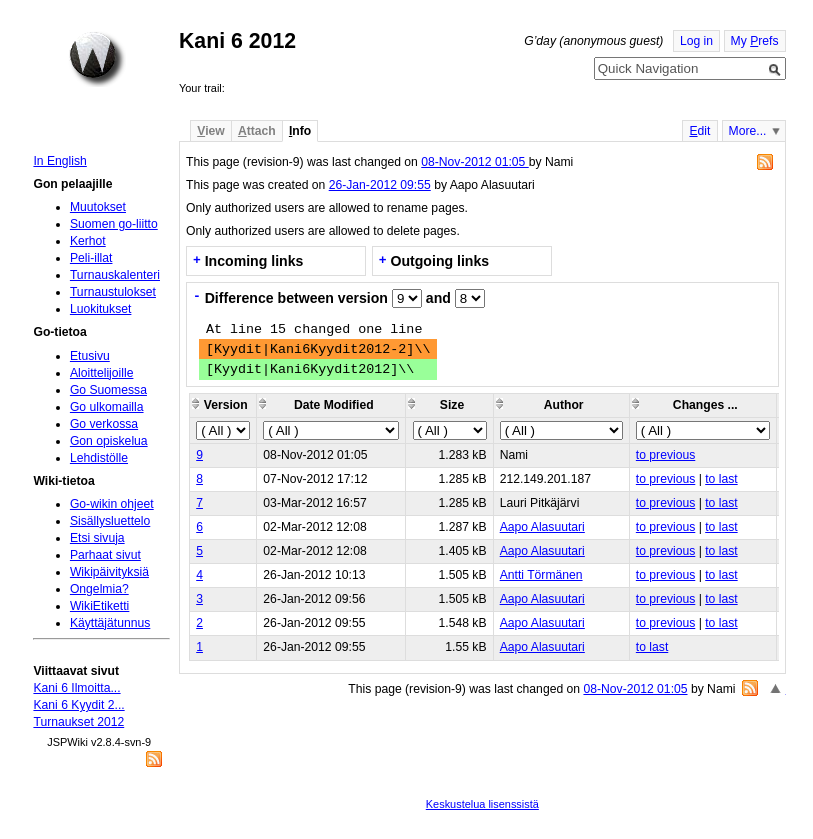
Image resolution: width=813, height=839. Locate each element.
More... (748, 131)
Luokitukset (101, 309)
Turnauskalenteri (115, 275)
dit (699, 131)
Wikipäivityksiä (109, 572)
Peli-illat (91, 258)
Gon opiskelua (109, 441)
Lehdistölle (99, 458)
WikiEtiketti (99, 606)
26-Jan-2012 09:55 (380, 185)
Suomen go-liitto (114, 224)
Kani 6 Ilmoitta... (76, 688)
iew (210, 131)
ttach (257, 131)
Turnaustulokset (113, 292)
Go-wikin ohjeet (112, 504)
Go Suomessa (108, 390)
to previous (665, 455)
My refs (755, 41)
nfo (300, 131)
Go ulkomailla (107, 407)
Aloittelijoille (102, 373)
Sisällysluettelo (110, 521)
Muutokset (98, 207)
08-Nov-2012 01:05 (474, 162)
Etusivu (90, 356)
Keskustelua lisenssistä (482, 804)
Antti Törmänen (541, 575)
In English (59, 161)
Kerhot (88, 241)
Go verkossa (104, 424)
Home (97, 59)
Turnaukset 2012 (78, 722)
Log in (696, 41)
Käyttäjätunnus (110, 623)
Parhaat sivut (105, 555)
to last (721, 479)
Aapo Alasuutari (542, 527)
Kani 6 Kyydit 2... (78, 705)
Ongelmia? (99, 589)
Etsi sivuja (97, 538)
